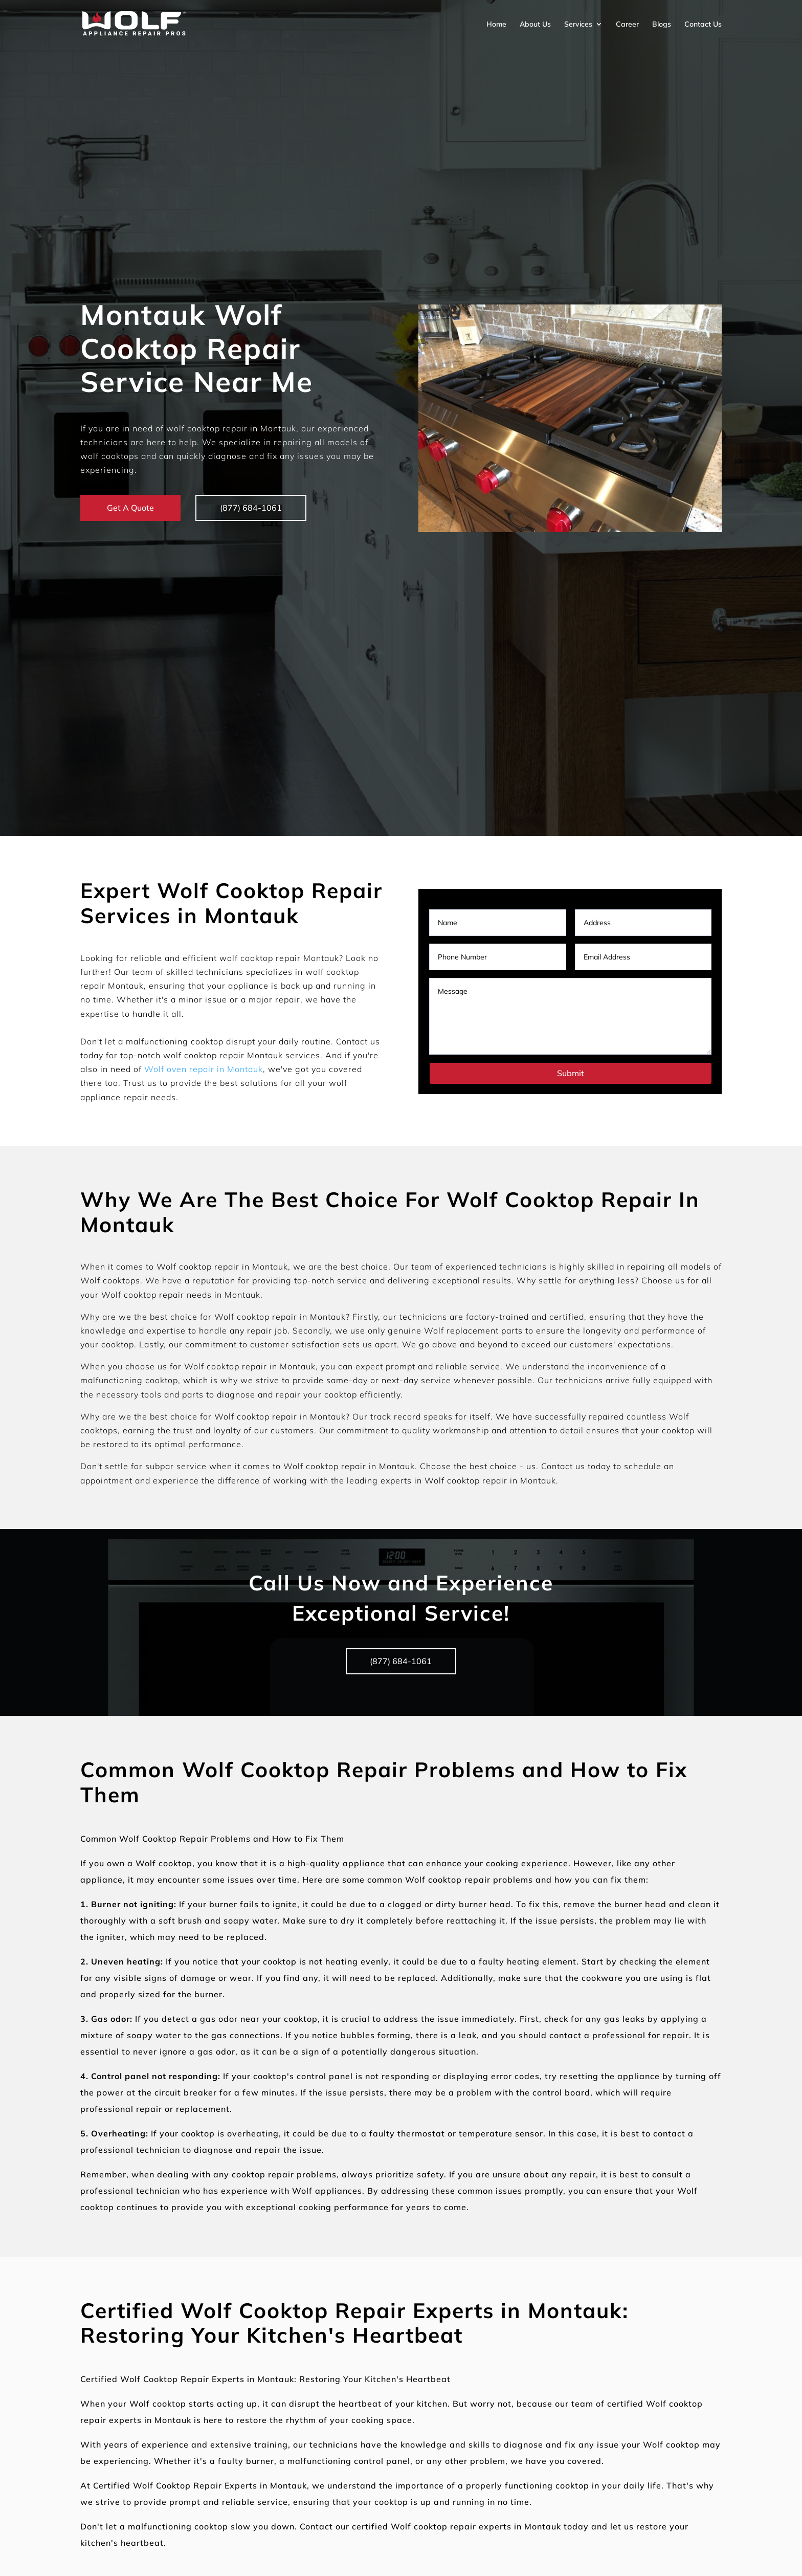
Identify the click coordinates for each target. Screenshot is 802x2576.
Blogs (661, 24)
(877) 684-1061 (253, 508)
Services (578, 24)
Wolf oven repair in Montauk (203, 1069)
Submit (570, 1073)
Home (496, 24)
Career (627, 24)
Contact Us (703, 24)
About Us (535, 24)
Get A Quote (130, 508)
